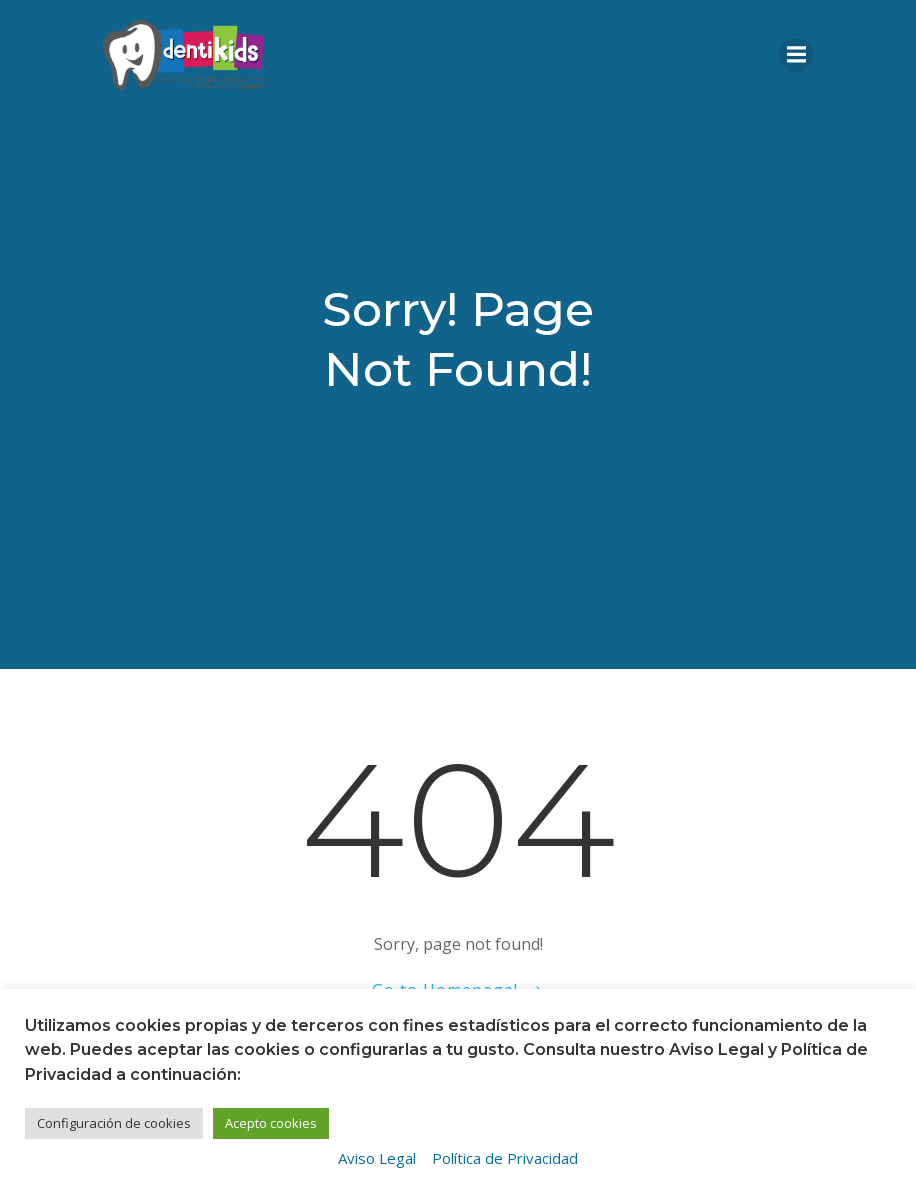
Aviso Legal (377, 1158)
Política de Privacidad (505, 1158)
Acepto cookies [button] (271, 1123)
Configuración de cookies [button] (114, 1123)
